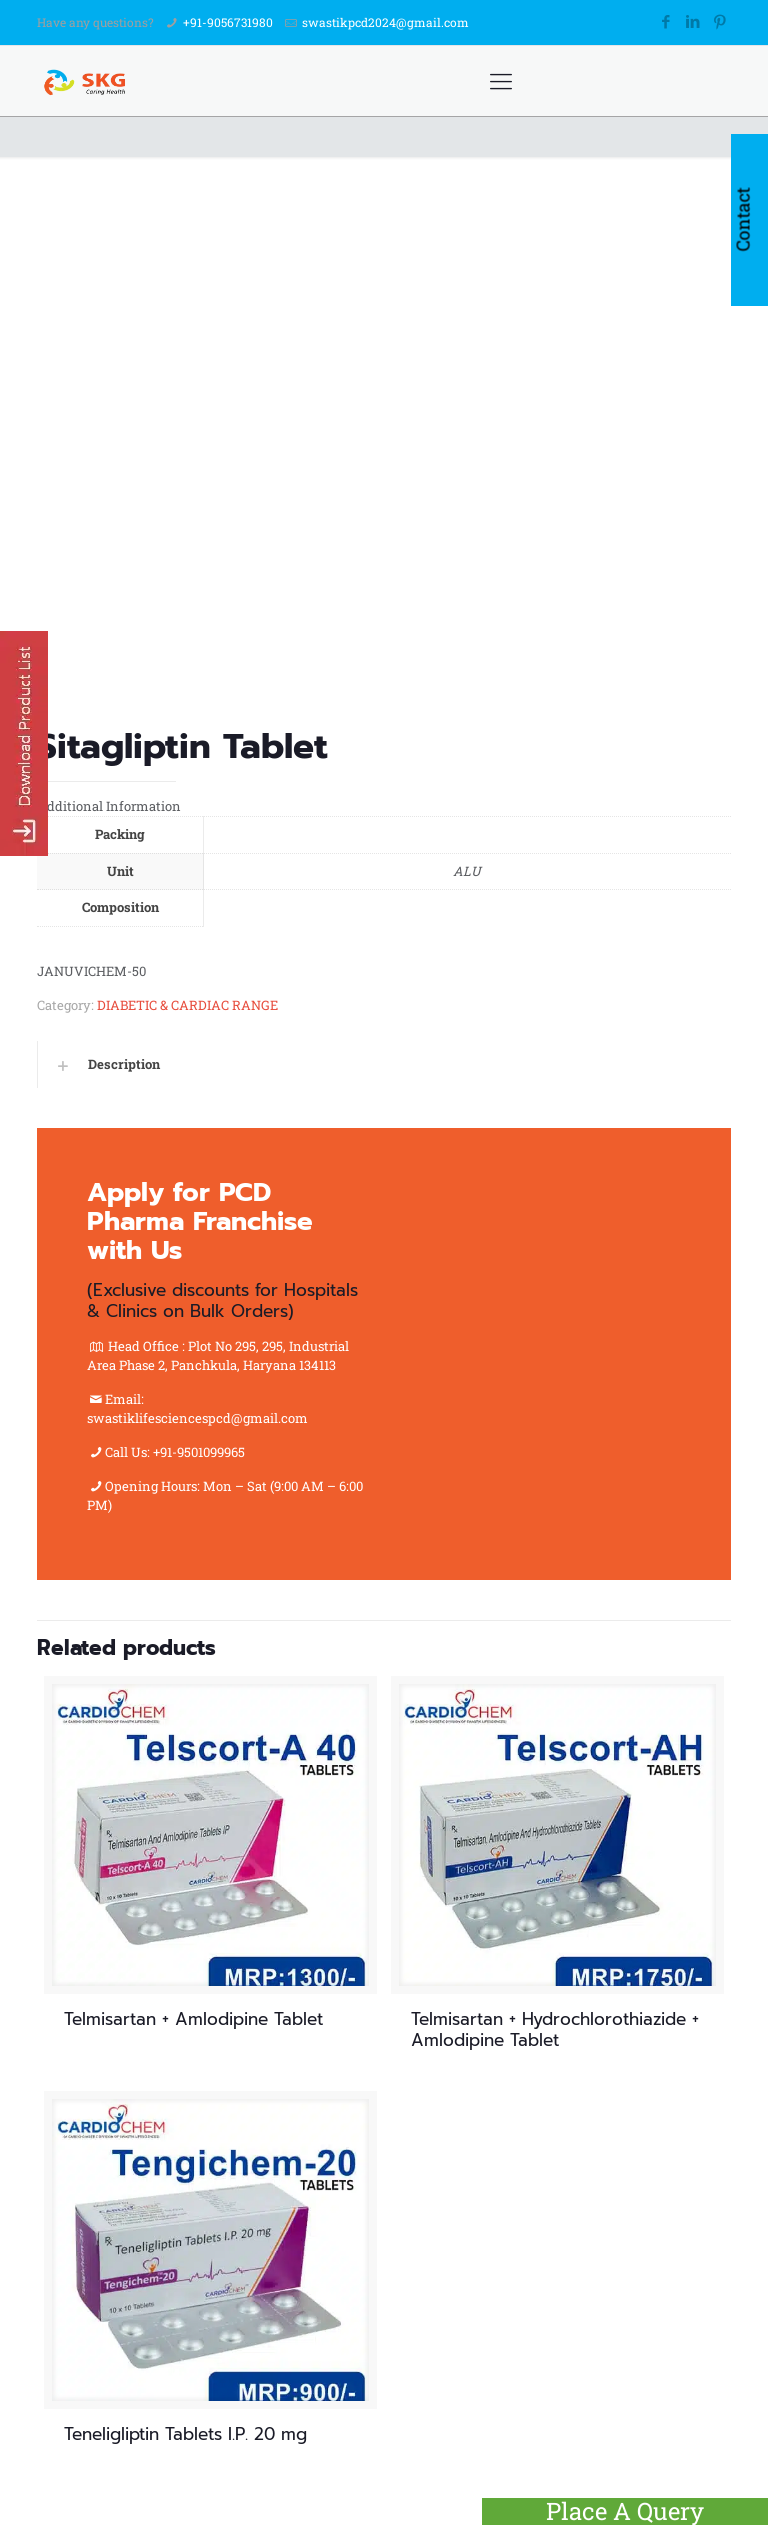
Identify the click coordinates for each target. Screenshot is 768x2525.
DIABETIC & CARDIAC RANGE (187, 1005)
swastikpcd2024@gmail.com (385, 22)
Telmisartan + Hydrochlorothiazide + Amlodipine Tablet (555, 2029)
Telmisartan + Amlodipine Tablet (193, 2019)
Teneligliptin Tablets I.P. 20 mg (185, 2434)
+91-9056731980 (228, 22)
